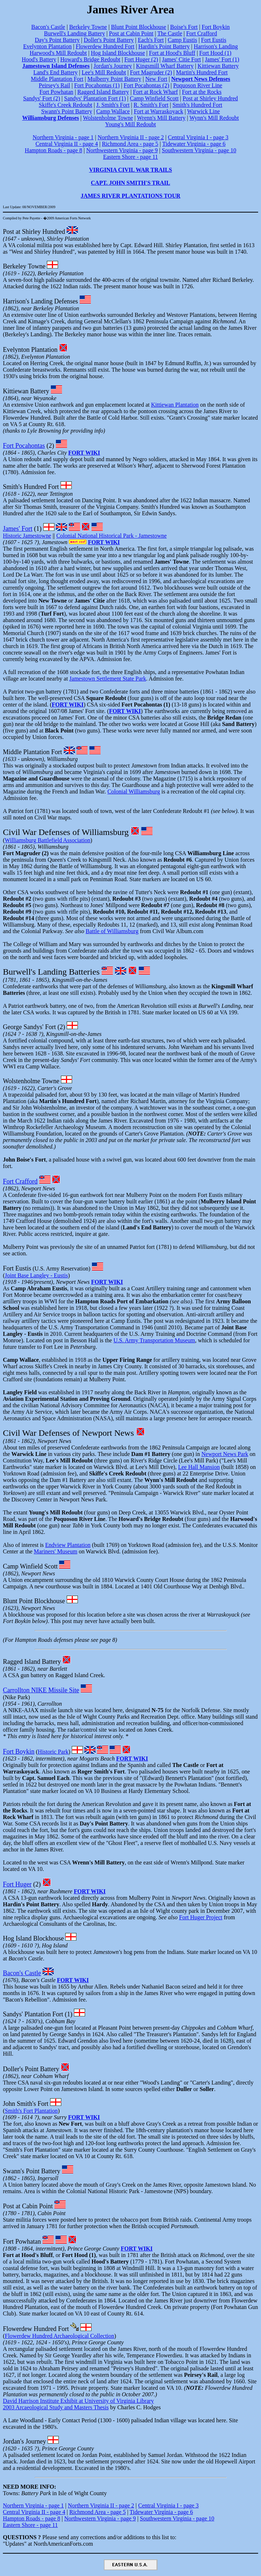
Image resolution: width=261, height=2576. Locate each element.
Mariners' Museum (56, 1551)
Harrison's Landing (216, 46)
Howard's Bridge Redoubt (90, 59)
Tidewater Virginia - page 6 (194, 144)
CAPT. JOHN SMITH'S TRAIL (130, 183)
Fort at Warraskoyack (158, 111)
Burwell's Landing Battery (74, 33)
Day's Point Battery (57, 40)
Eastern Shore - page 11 (130, 157)
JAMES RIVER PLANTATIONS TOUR (131, 196)
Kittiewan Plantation (175, 405)
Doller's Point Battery (109, 40)
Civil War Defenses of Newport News (68, 1433)
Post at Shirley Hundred (210, 98)
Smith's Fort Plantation (31, 2111)
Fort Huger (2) (141, 59)
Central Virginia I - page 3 (198, 137)
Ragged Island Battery (103, 92)
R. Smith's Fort (151, 105)
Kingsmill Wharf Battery (165, 66)
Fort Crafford (201, 33)
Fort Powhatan (57, 92)
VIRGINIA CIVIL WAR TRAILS (130, 170)
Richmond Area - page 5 (130, 144)
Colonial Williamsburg (133, 791)
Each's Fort (151, 40)
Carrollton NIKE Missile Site (41, 1690)
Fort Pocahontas (24, 445)
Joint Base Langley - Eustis (36, 1275)
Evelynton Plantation (47, 46)
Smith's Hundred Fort (197, 105)
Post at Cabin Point (131, 33)
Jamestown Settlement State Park (107, 678)
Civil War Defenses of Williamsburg (66, 832)
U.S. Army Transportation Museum (154, 1340)
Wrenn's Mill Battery (161, 118)
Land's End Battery (55, 72)
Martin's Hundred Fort (201, 72)
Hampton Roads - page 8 (53, 150)
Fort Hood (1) (215, 53)
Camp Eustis (182, 40)
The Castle (169, 33)
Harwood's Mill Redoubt (58, 53)
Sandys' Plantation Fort (33, 2014)
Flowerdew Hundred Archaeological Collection (59, 2336)
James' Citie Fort (181, 59)
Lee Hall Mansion (199, 1467)
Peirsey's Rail (54, 85)
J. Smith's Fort (112, 105)
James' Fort (17, 528)
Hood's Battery (39, 59)
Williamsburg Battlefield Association (47, 840)
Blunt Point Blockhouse (138, 27)
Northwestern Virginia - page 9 (122, 150)
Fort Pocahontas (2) (146, 85)
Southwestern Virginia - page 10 (199, 150)
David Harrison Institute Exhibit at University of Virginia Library (78, 2401)
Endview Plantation (67, 1545)
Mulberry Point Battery (114, 79)
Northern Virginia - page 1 (63, 137)
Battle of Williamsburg (112, 931)
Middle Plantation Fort (57, 79)
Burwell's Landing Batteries (51, 971)
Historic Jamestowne (27, 536)
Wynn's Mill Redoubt (214, 118)
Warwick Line (203, 111)
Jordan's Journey (113, 66)
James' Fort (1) (222, 59)
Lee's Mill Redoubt (104, 72)
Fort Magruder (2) (151, 72)
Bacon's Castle (48, 27)
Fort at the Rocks (202, 92)
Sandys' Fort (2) (41, 98)
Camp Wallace (113, 111)
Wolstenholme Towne (108, 118)
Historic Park (53, 1752)
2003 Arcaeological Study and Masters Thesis (56, 2407)
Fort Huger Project (200, 1917)
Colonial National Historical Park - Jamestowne (111, 536)
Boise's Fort (184, 27)
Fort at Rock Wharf (155, 92)
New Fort (156, 79)
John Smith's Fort (25, 2103)
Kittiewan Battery (218, 66)
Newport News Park (225, 1454)
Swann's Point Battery (66, 111)
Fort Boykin (216, 27)
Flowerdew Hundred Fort (105, 46)
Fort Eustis (213, 40)
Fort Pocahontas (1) (97, 85)
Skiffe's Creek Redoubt (65, 105)
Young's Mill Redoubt (130, 124)
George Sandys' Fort (29, 1027)
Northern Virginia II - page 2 (131, 137)
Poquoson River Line (197, 85)
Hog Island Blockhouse (118, 53)
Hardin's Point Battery (164, 46)
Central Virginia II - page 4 (66, 144)
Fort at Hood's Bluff (172, 53)
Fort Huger (17, 1884)
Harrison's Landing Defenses (40, 301)
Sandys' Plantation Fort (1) (95, 98)
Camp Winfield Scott (154, 98)
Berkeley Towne (88, 27)
